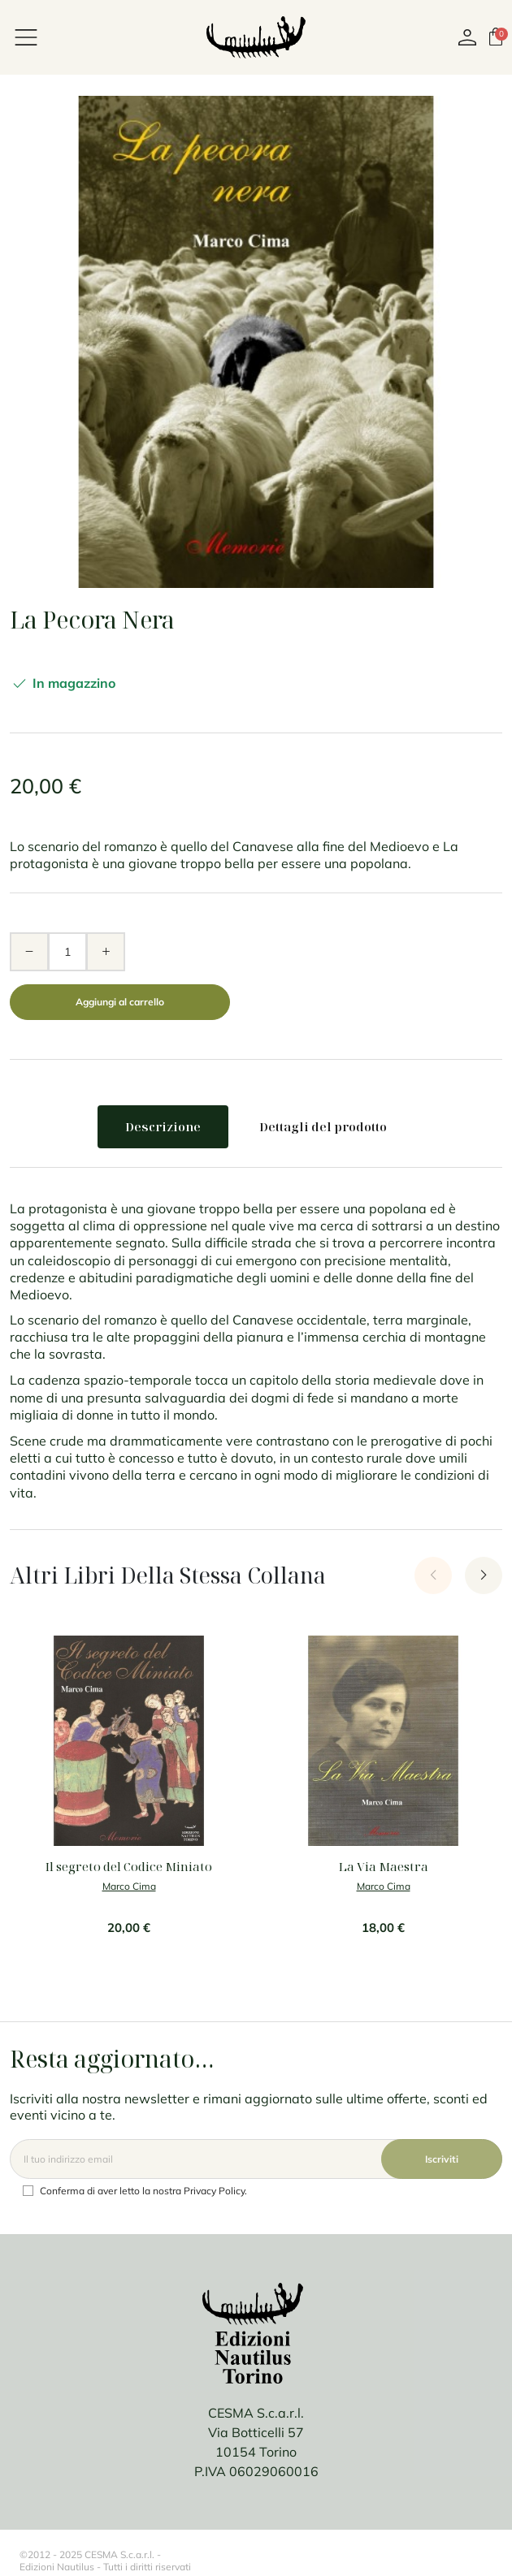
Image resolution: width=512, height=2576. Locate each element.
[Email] (256, 2159)
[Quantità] (67, 951)
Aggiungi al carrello (120, 1002)
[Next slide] (483, 1575)
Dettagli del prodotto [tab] (323, 1126)
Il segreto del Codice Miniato (129, 1866)
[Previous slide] (433, 1575)
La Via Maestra (383, 1866)
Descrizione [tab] (163, 1126)
